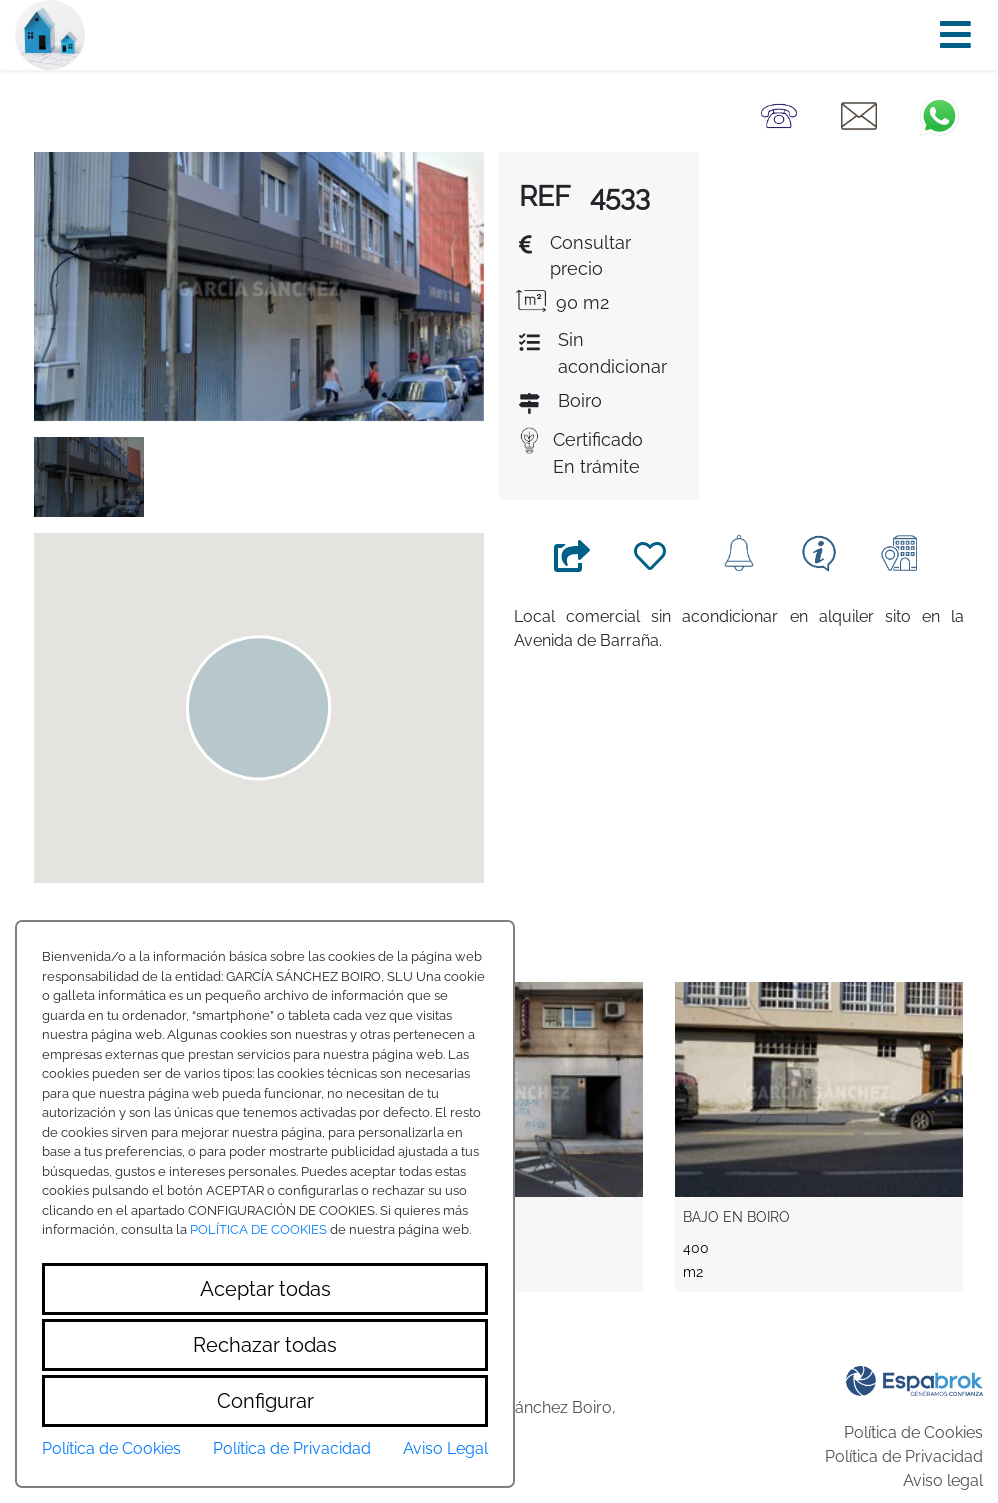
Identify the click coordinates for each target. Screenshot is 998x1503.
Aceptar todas (265, 1289)
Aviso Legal (445, 1448)
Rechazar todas (265, 1345)
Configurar (265, 1401)
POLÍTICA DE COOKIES (258, 1229)
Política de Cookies (913, 1432)
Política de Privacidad (904, 1456)
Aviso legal (943, 1480)
